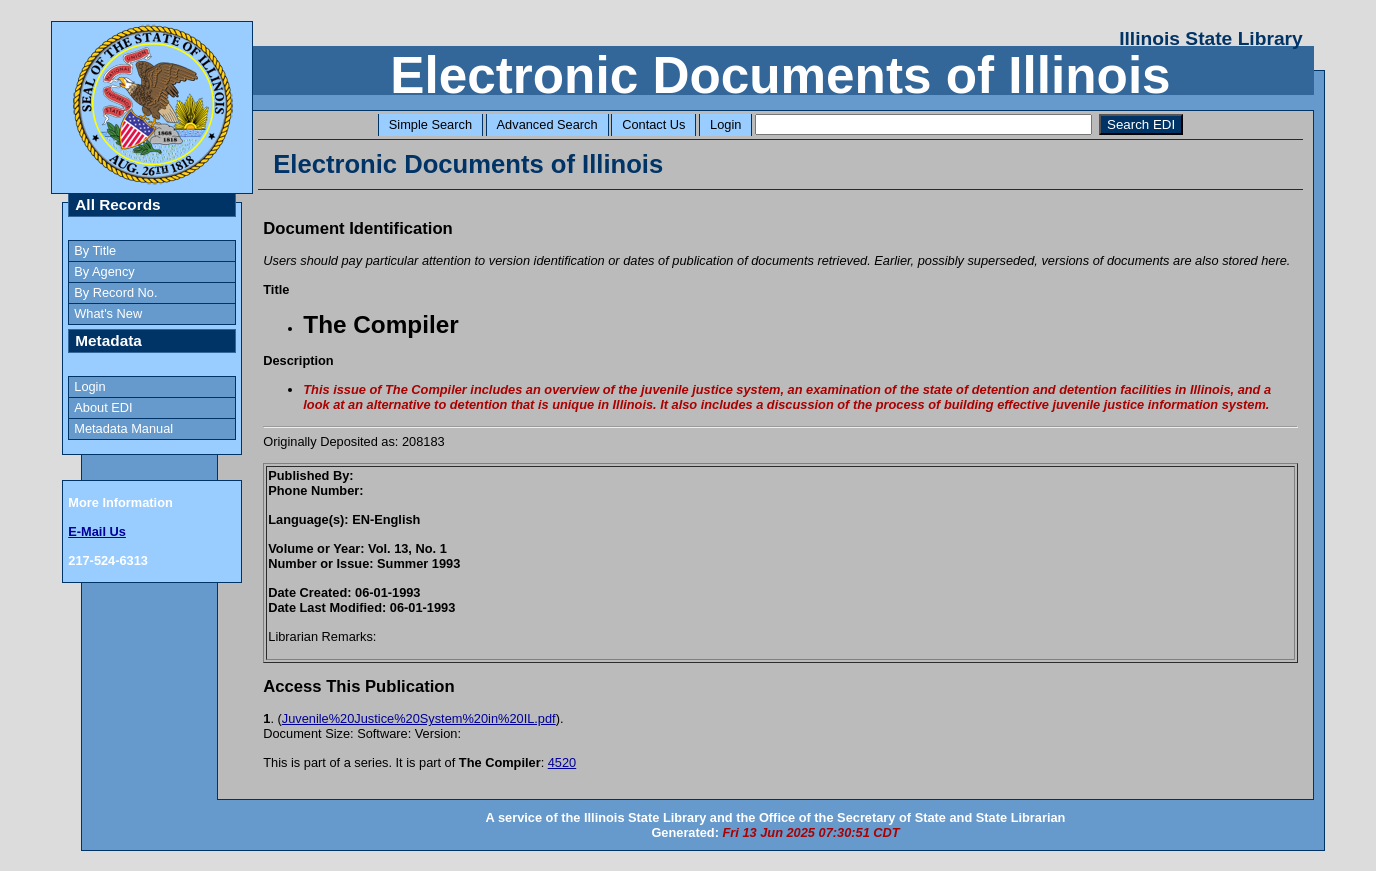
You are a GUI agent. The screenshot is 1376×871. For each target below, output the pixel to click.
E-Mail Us (97, 531)
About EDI (103, 407)
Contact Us (653, 124)
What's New (108, 313)
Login (725, 124)
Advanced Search (547, 124)
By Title (95, 250)
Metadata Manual (123, 428)
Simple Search (430, 124)
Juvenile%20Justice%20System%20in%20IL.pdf (419, 718)
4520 (562, 762)
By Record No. (115, 292)
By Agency (104, 271)
